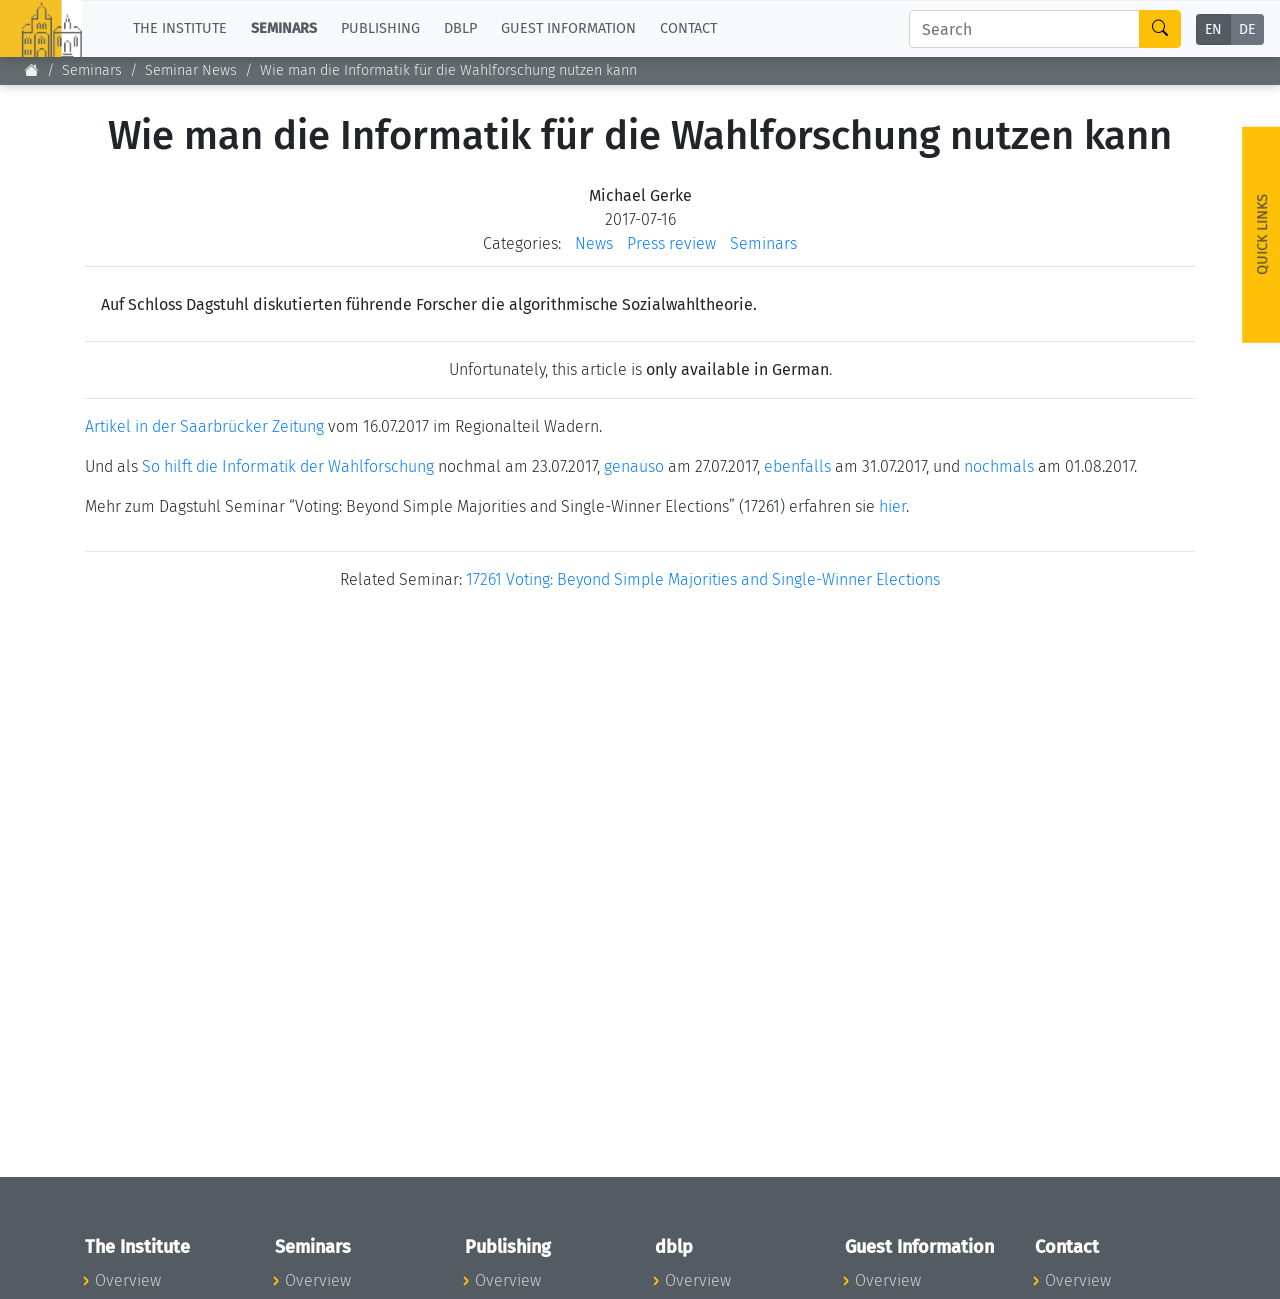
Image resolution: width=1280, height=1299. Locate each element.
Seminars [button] (284, 28)
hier (892, 506)
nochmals (999, 466)
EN (1213, 29)
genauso (634, 466)
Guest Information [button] (568, 28)
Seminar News (191, 70)
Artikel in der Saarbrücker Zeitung (204, 426)
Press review (671, 243)
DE (1247, 29)
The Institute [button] (180, 28)
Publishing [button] (380, 28)
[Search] (1024, 29)
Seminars (92, 70)
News (594, 243)
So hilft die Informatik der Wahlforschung (288, 466)
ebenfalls (797, 466)
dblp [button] (460, 28)
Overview (128, 1280)
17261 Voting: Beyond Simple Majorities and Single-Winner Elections (703, 579)
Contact (688, 28)
